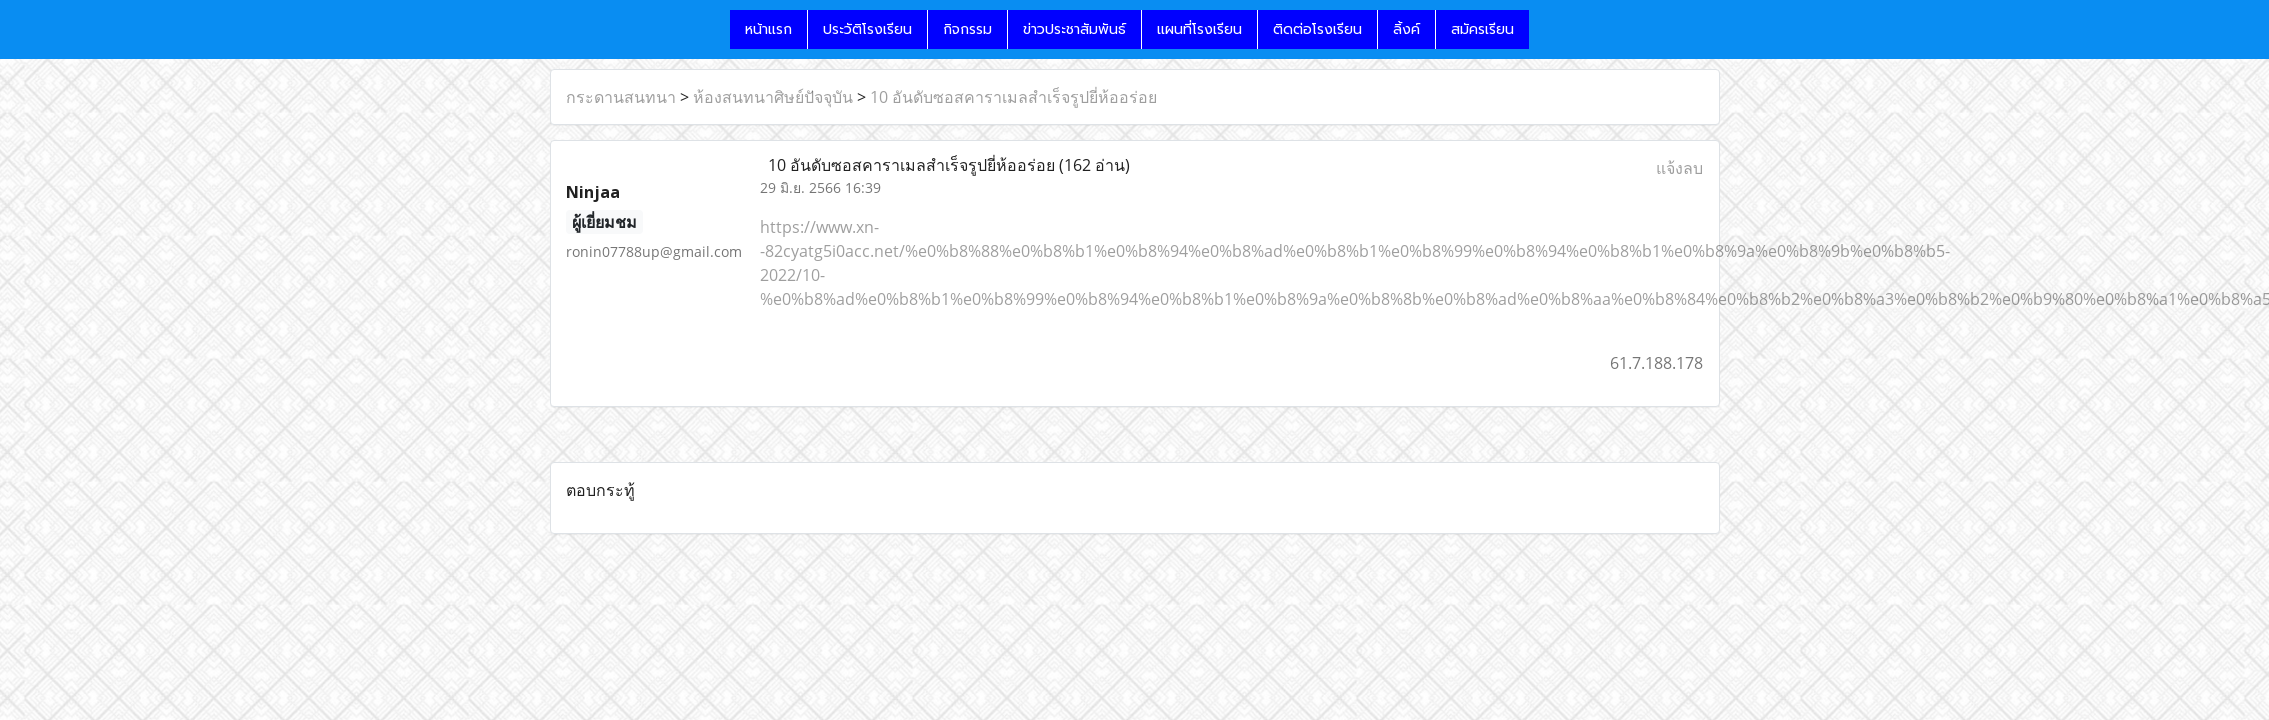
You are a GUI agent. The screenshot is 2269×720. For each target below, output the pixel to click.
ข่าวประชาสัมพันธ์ (1074, 29)
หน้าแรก (768, 29)
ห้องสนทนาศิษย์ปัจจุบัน (773, 97)
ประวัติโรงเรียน (867, 29)
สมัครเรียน (1482, 29)
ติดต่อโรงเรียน (1317, 29)
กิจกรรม (967, 29)
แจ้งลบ (1679, 168)
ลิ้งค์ (1406, 29)
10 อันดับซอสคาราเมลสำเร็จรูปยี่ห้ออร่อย (1013, 97)
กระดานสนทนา (621, 97)
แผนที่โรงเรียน (1199, 29)
